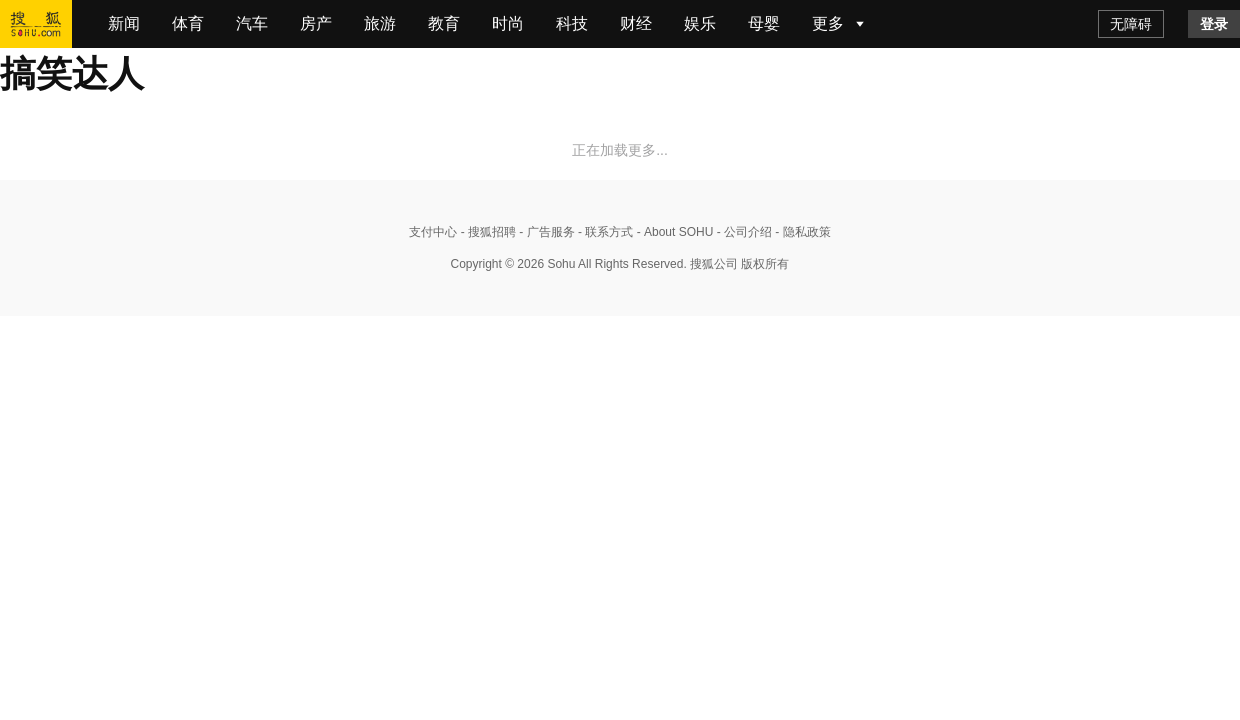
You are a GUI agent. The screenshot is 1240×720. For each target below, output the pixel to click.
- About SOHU (673, 232)
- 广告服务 (545, 232)
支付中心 (433, 232)
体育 (188, 23)
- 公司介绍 (742, 232)
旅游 (380, 23)
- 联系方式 (604, 232)
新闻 (124, 23)
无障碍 (1131, 24)
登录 (1214, 24)
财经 (636, 23)
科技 (572, 23)
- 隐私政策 (801, 232)
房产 (316, 23)
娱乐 (700, 23)
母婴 (764, 23)
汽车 (252, 23)
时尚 (508, 23)
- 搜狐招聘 (486, 232)
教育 (444, 23)
